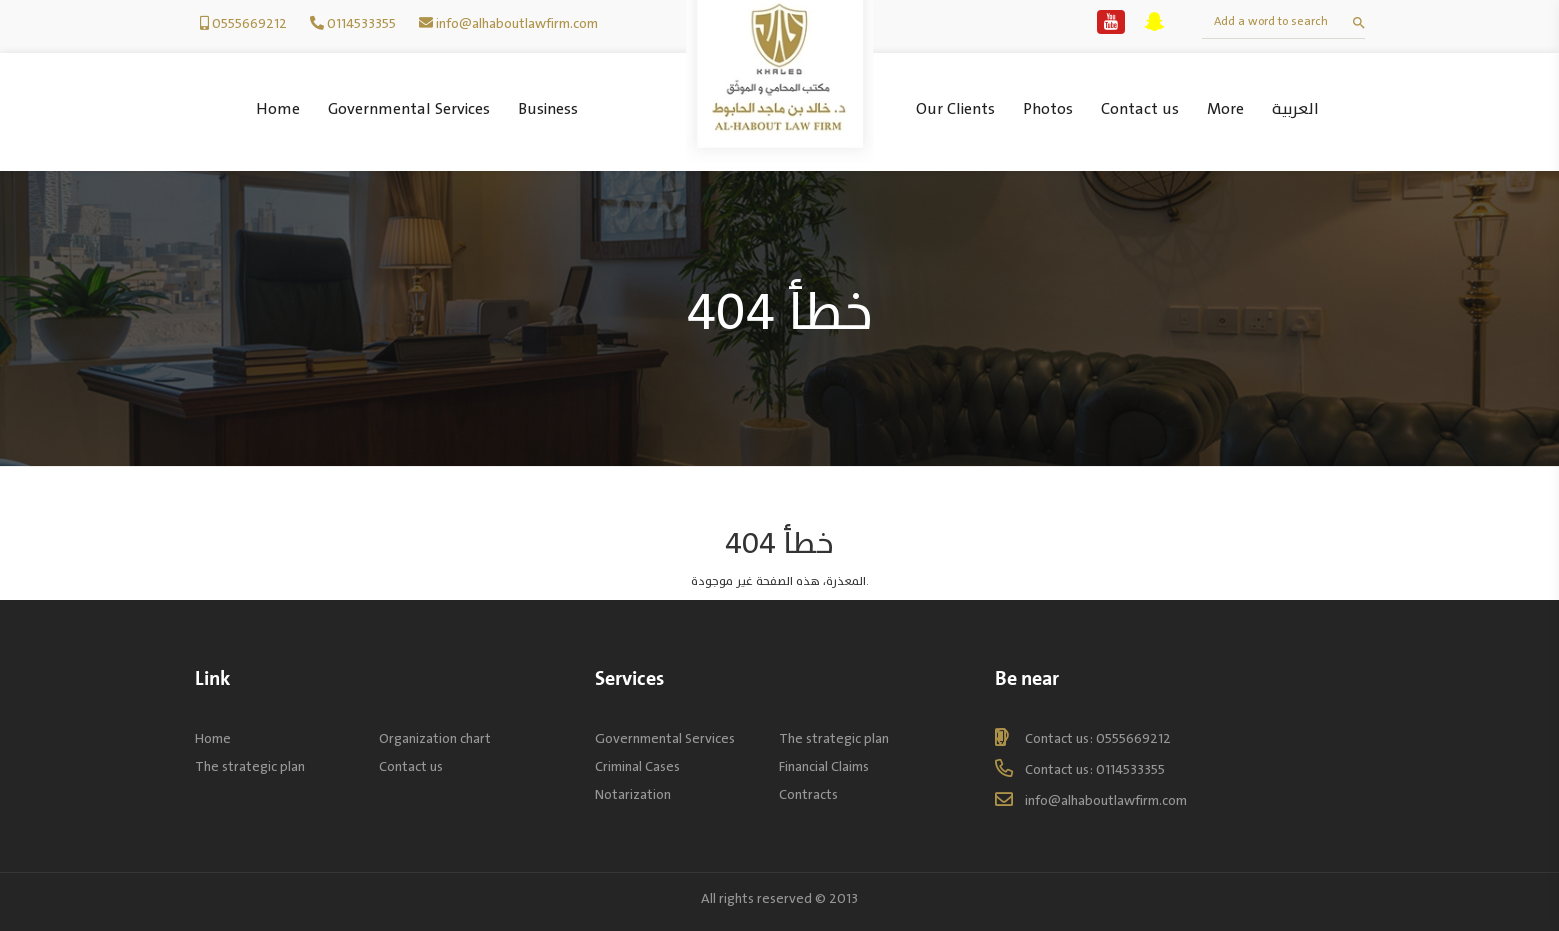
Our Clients (955, 109)
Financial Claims (824, 766)
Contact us (1140, 109)
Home (278, 109)
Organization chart (435, 738)
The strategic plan (250, 766)
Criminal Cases (637, 766)
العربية (1295, 109)
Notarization (633, 794)
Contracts (808, 794)
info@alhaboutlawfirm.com (517, 23)
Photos (1048, 109)
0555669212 (249, 23)
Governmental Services (409, 109)
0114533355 (361, 23)
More (1225, 109)
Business (548, 109)
